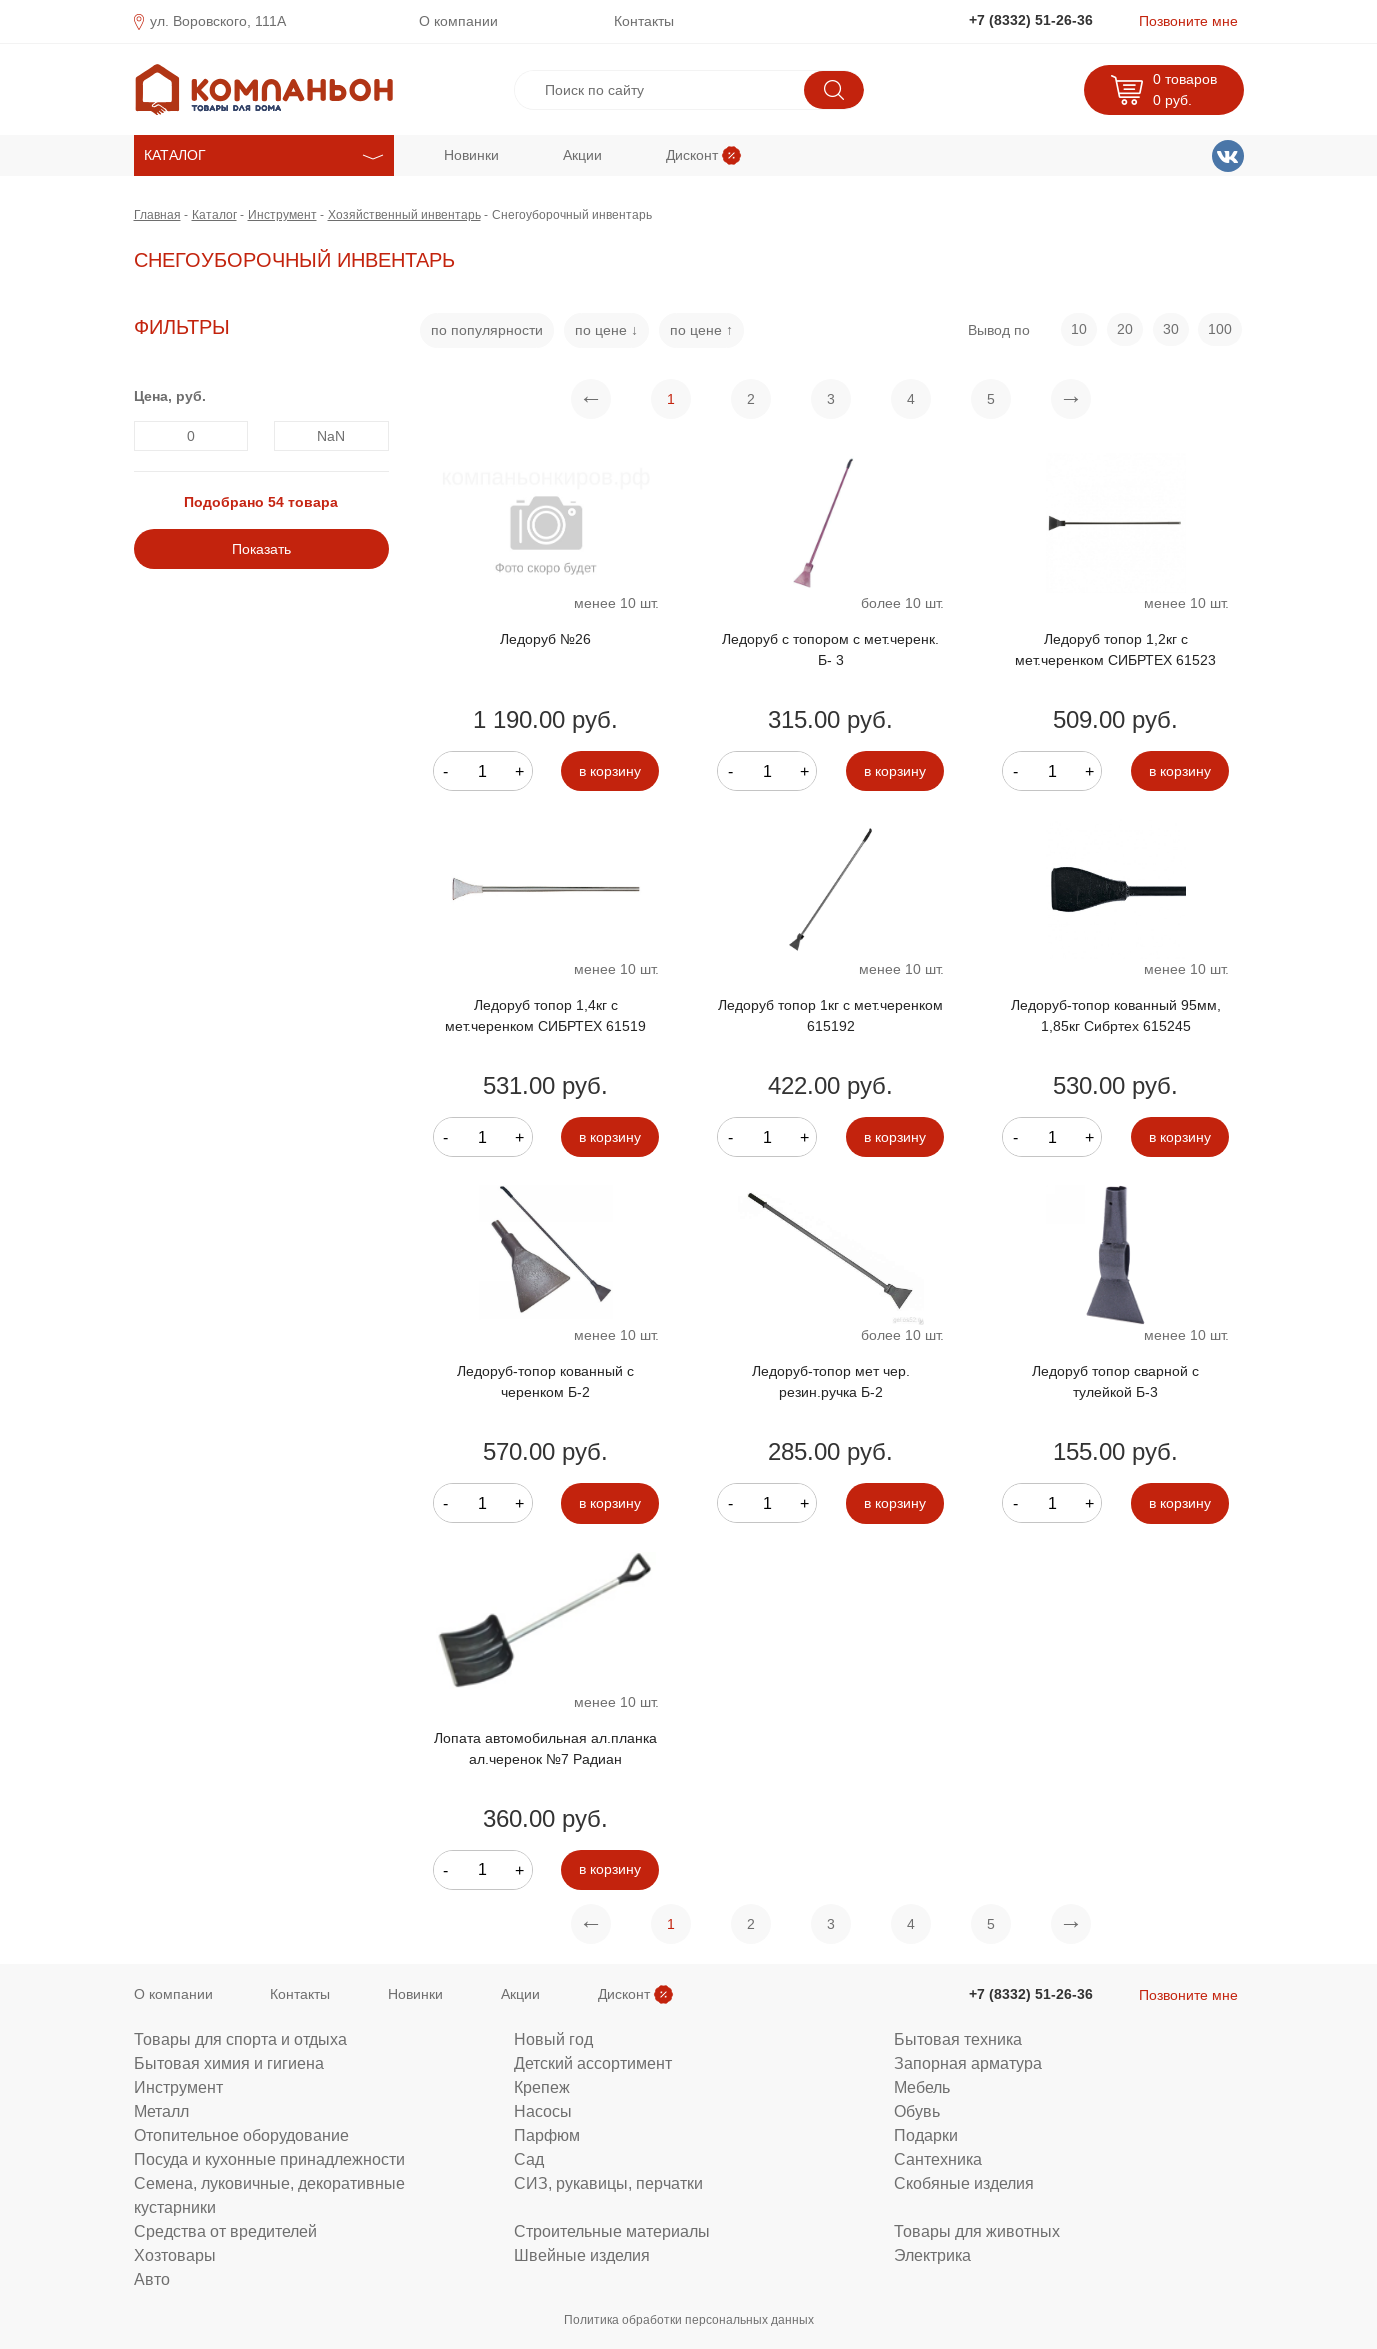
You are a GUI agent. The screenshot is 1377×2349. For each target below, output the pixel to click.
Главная (157, 214)
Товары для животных (977, 2231)
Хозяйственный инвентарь (404, 214)
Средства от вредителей (225, 2231)
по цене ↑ (701, 330)
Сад (529, 2159)
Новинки (471, 155)
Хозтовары (175, 2255)
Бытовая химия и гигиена (229, 2063)
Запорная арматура (968, 2063)
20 (1125, 329)
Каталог (214, 214)
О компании (458, 21)
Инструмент (282, 214)
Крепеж (542, 2087)
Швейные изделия (582, 2255)
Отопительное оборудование (241, 2135)
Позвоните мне (1188, 21)
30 (1171, 329)
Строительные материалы (612, 2231)
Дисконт (692, 155)
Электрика (932, 2255)
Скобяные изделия (964, 2183)
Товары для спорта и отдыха (240, 2039)
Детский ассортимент (593, 2063)
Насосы (543, 2111)
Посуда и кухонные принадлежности (269, 2159)
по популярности (487, 330)
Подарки (926, 2135)
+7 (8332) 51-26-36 (1031, 20)
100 (1220, 329)
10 (1079, 329)
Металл (161, 2111)
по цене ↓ (606, 330)
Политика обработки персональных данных (689, 2319)
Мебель (922, 2087)
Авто (152, 2279)
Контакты (644, 21)
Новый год (553, 2039)
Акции (582, 155)
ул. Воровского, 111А (218, 21)
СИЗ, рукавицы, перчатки (608, 2183)
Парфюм (547, 2135)
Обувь (917, 2111)
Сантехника (938, 2159)
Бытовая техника (958, 2039)
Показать (261, 549)
